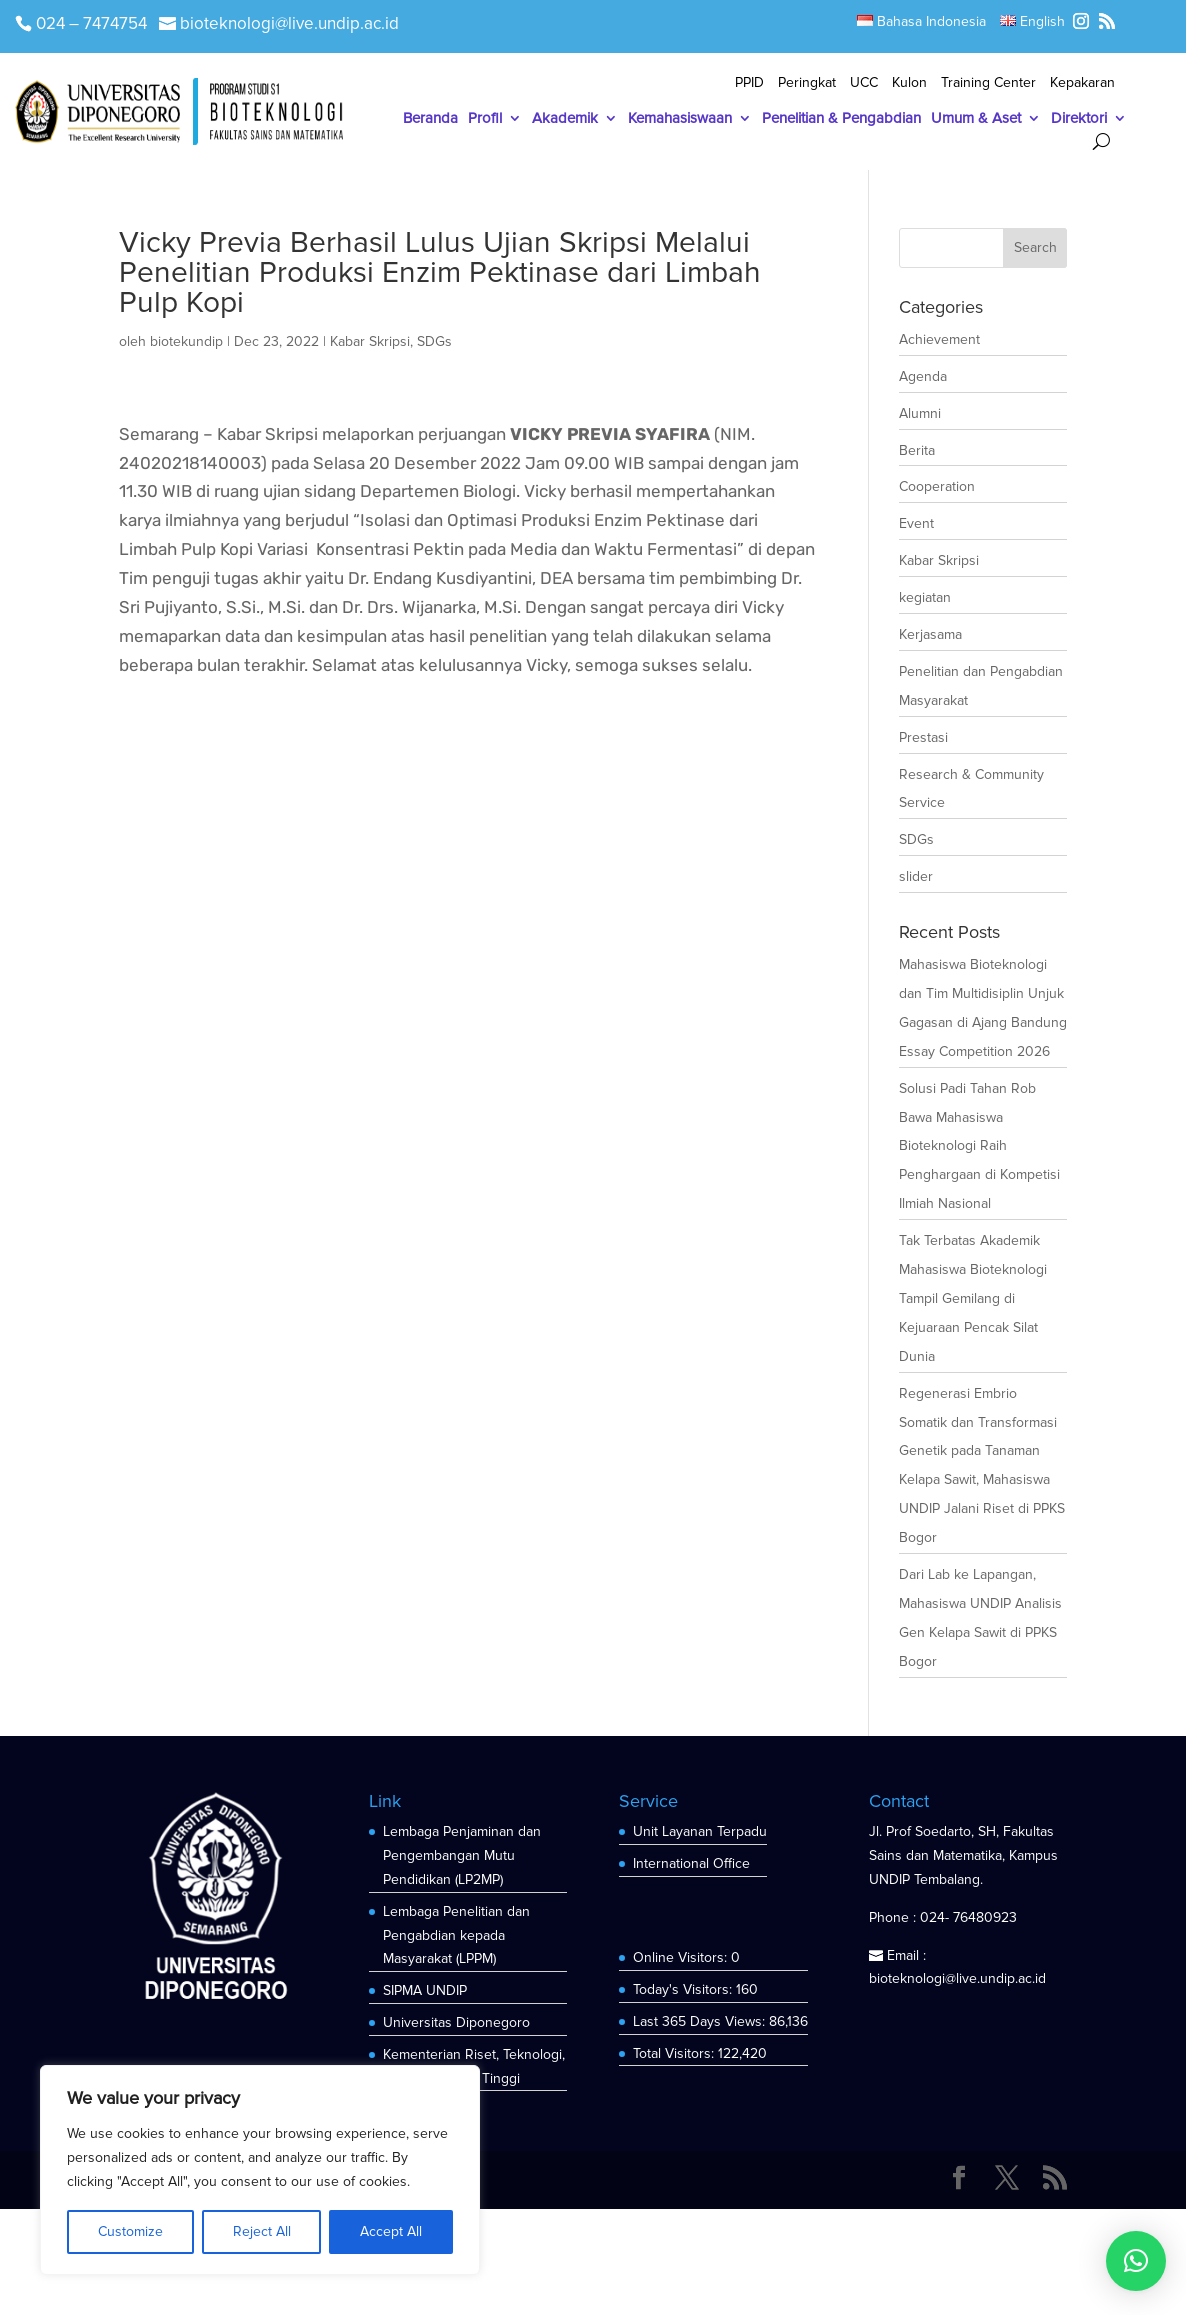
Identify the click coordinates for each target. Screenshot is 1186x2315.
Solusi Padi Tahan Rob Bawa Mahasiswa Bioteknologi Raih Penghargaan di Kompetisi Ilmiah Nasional (979, 1146)
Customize (130, 2231)
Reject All (262, 2231)
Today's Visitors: (684, 1989)
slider (916, 876)
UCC (864, 83)
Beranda (430, 119)
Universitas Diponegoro (456, 2022)
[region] (260, 2170)
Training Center (988, 83)
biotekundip (186, 341)
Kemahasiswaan (680, 119)
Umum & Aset (976, 119)
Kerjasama (930, 634)
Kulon (909, 83)
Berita (917, 450)
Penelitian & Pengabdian (841, 119)
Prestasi (923, 737)
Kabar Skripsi (370, 341)
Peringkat (807, 83)
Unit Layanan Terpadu (700, 1831)
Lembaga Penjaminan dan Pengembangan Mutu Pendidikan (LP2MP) (462, 1855)
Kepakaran (1082, 83)
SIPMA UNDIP (425, 1990)
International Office (691, 1863)
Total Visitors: (675, 2053)
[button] (1136, 2261)
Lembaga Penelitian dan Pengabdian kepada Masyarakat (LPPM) (456, 1935)
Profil (485, 119)
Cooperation (937, 486)
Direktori (1079, 119)
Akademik (565, 119)
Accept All (391, 2231)
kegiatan (925, 597)
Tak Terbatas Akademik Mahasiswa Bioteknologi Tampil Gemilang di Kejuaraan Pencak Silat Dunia (973, 1298)
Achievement (939, 339)
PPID (749, 83)
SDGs (434, 341)
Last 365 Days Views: (701, 2021)
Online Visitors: (682, 1957)
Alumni (920, 413)
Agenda (923, 376)
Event (916, 523)
